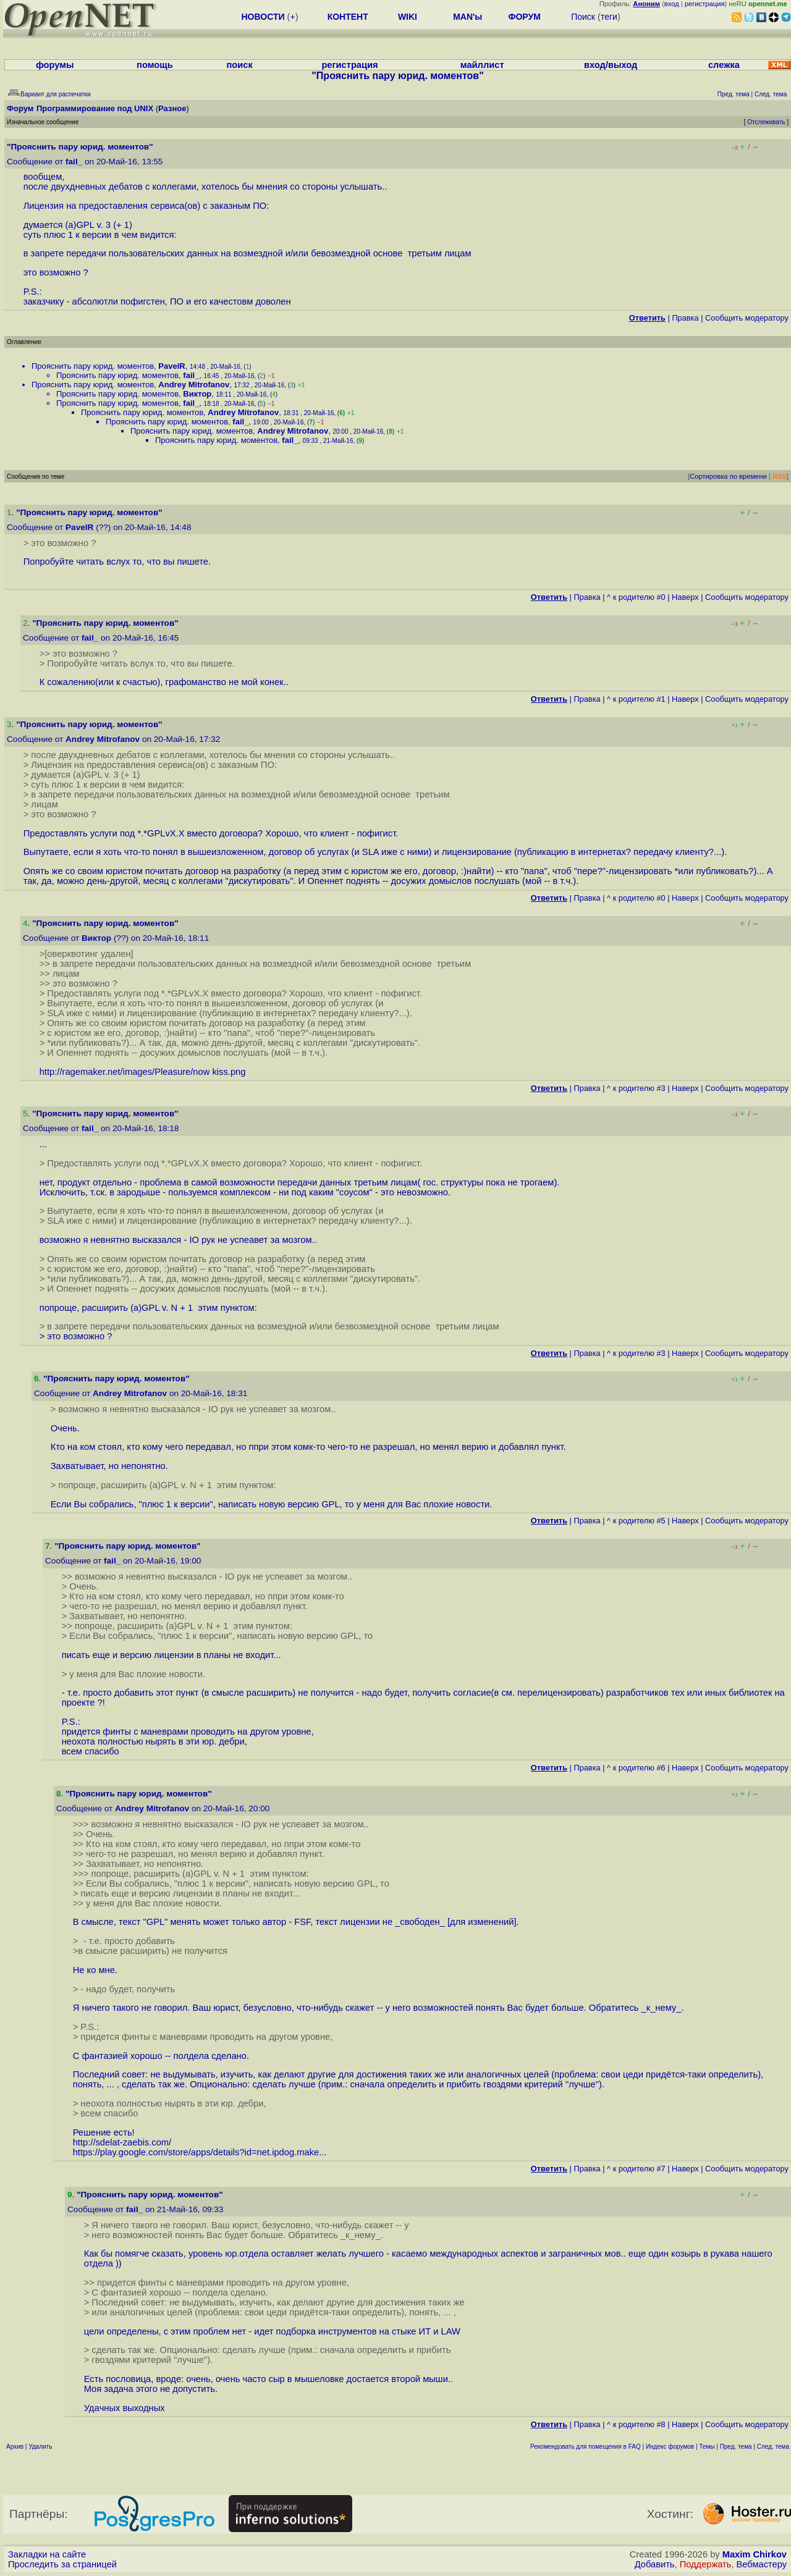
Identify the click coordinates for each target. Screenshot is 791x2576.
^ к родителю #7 (636, 2168)
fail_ (74, 161)
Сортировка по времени (728, 476)
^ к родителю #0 (636, 597)
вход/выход (610, 65)
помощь (155, 65)
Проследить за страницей (62, 2564)
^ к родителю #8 (636, 2424)
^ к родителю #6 (636, 1767)
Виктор (197, 393)
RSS (779, 476)
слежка (724, 65)
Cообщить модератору (747, 317)
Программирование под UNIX (94, 108)
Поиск (583, 17)
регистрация (705, 3)
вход (671, 3)
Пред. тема (736, 2446)
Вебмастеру (762, 2564)
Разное (172, 108)
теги (609, 17)
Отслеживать (766, 122)
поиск (239, 65)
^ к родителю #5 (636, 1520)
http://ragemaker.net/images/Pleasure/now (125, 1072)
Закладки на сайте (47, 2554)
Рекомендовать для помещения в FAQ (585, 2446)
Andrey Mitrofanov (193, 384)
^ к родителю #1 (636, 699)
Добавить (655, 2564)
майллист (482, 65)
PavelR (171, 366)
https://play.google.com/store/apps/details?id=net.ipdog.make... (200, 2152)
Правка (685, 317)
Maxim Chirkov (754, 2554)
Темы (706, 2446)
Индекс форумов (670, 2446)
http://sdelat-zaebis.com (121, 2142)
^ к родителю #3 (636, 1088)
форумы (55, 65)
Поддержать (706, 2564)
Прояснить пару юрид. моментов (93, 366)
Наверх (685, 597)
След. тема (773, 2446)
